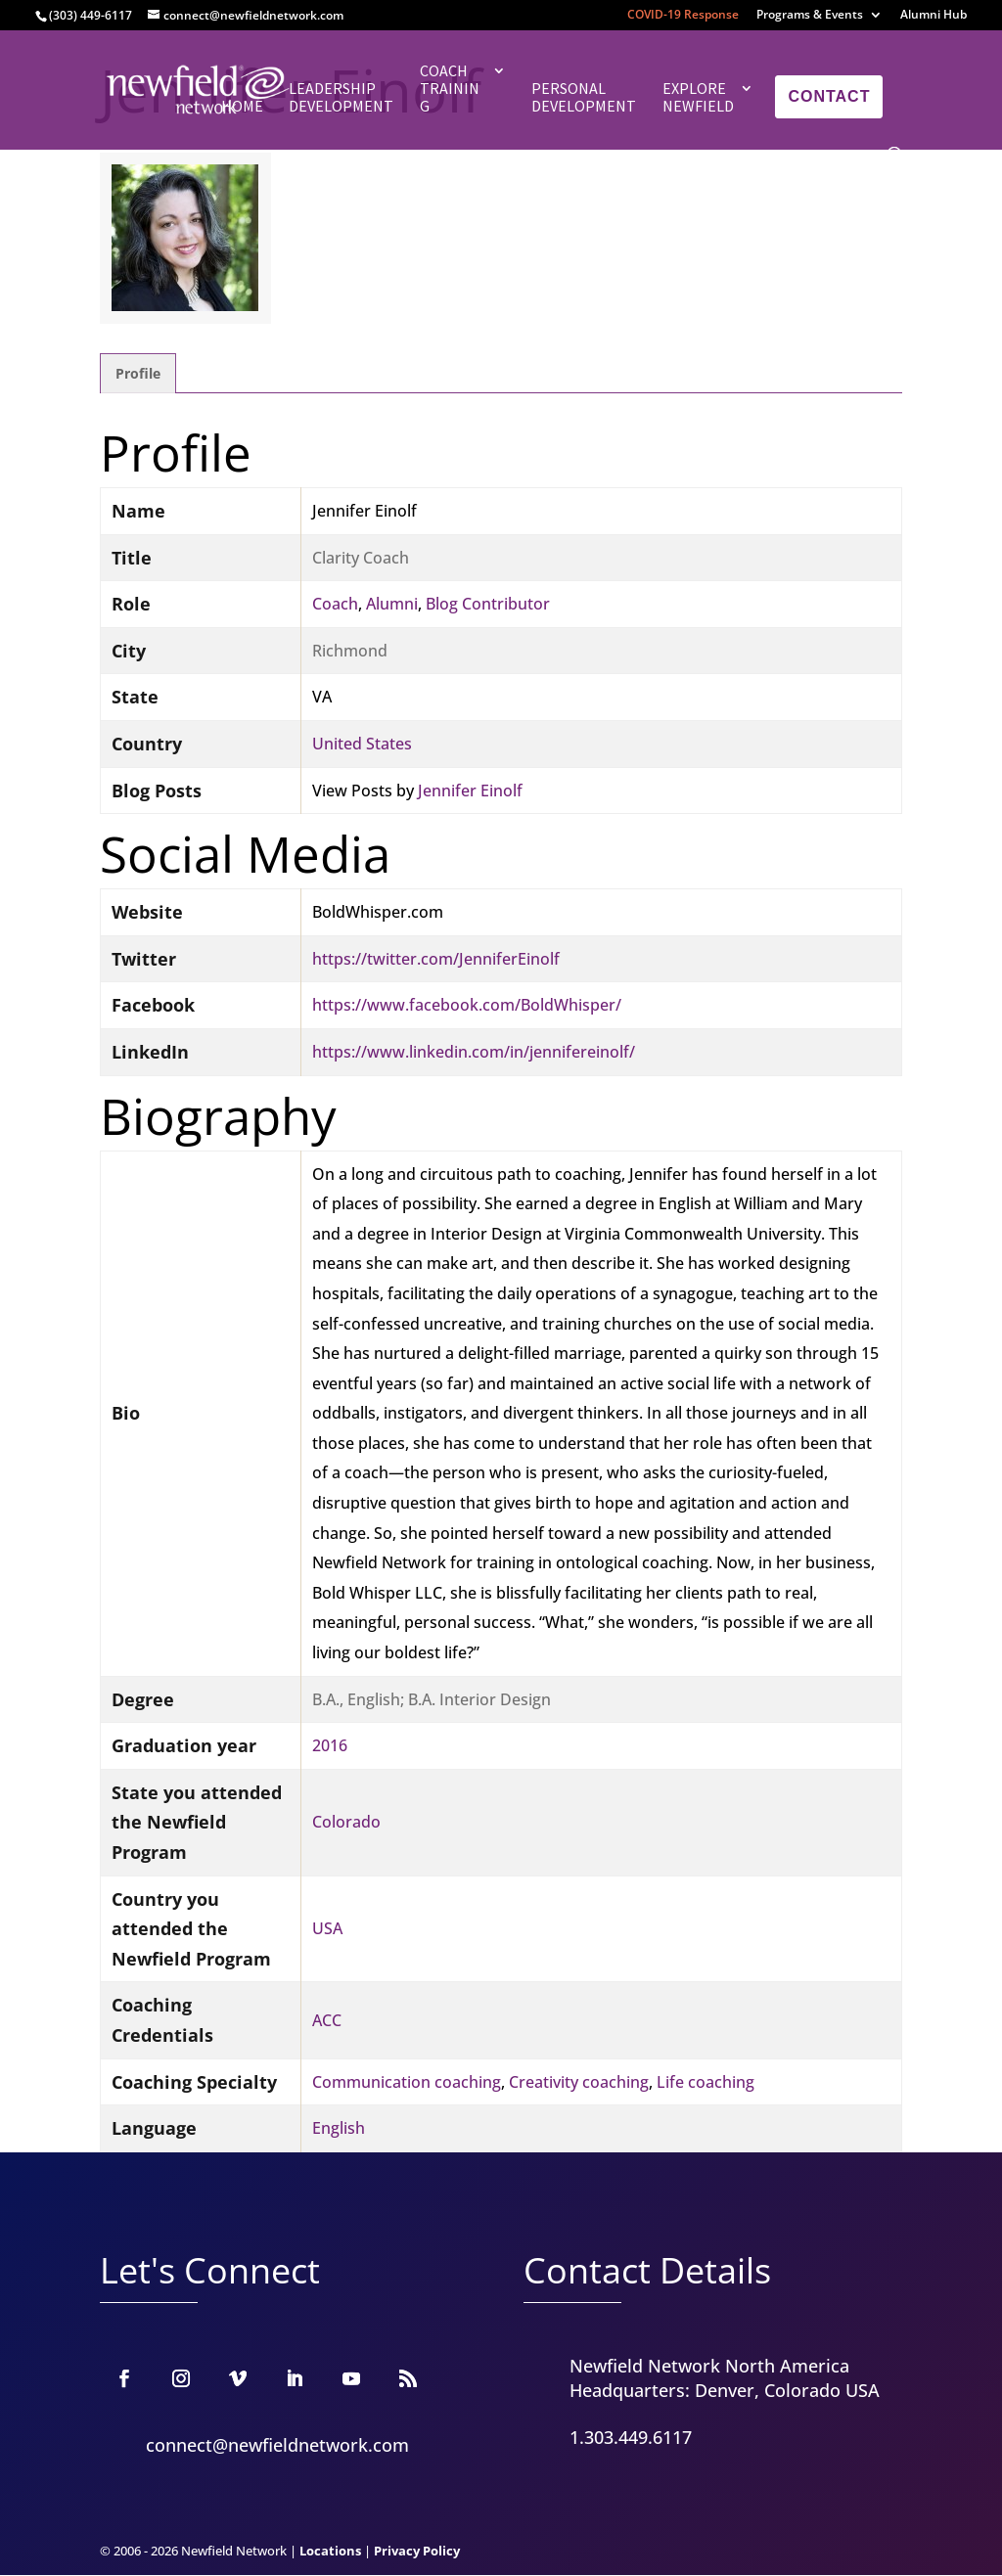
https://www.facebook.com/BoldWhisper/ (466, 1005)
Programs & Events (809, 16)
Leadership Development (341, 97)
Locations (330, 2550)
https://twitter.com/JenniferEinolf (436, 959)
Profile (137, 373)
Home (242, 106)
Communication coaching (406, 2082)
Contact (829, 96)
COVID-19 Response (683, 16)
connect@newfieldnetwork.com (277, 2445)
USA (327, 1928)
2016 (329, 1745)
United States (362, 743)
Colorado (346, 1821)
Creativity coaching (579, 2082)
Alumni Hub (933, 16)
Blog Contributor (488, 603)
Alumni (392, 603)
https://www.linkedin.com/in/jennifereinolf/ (473, 1051)
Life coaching (705, 2082)
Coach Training (449, 88)
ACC (327, 2020)
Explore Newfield (698, 97)
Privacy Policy (417, 2550)
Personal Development (583, 97)
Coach (335, 603)
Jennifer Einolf (470, 790)
